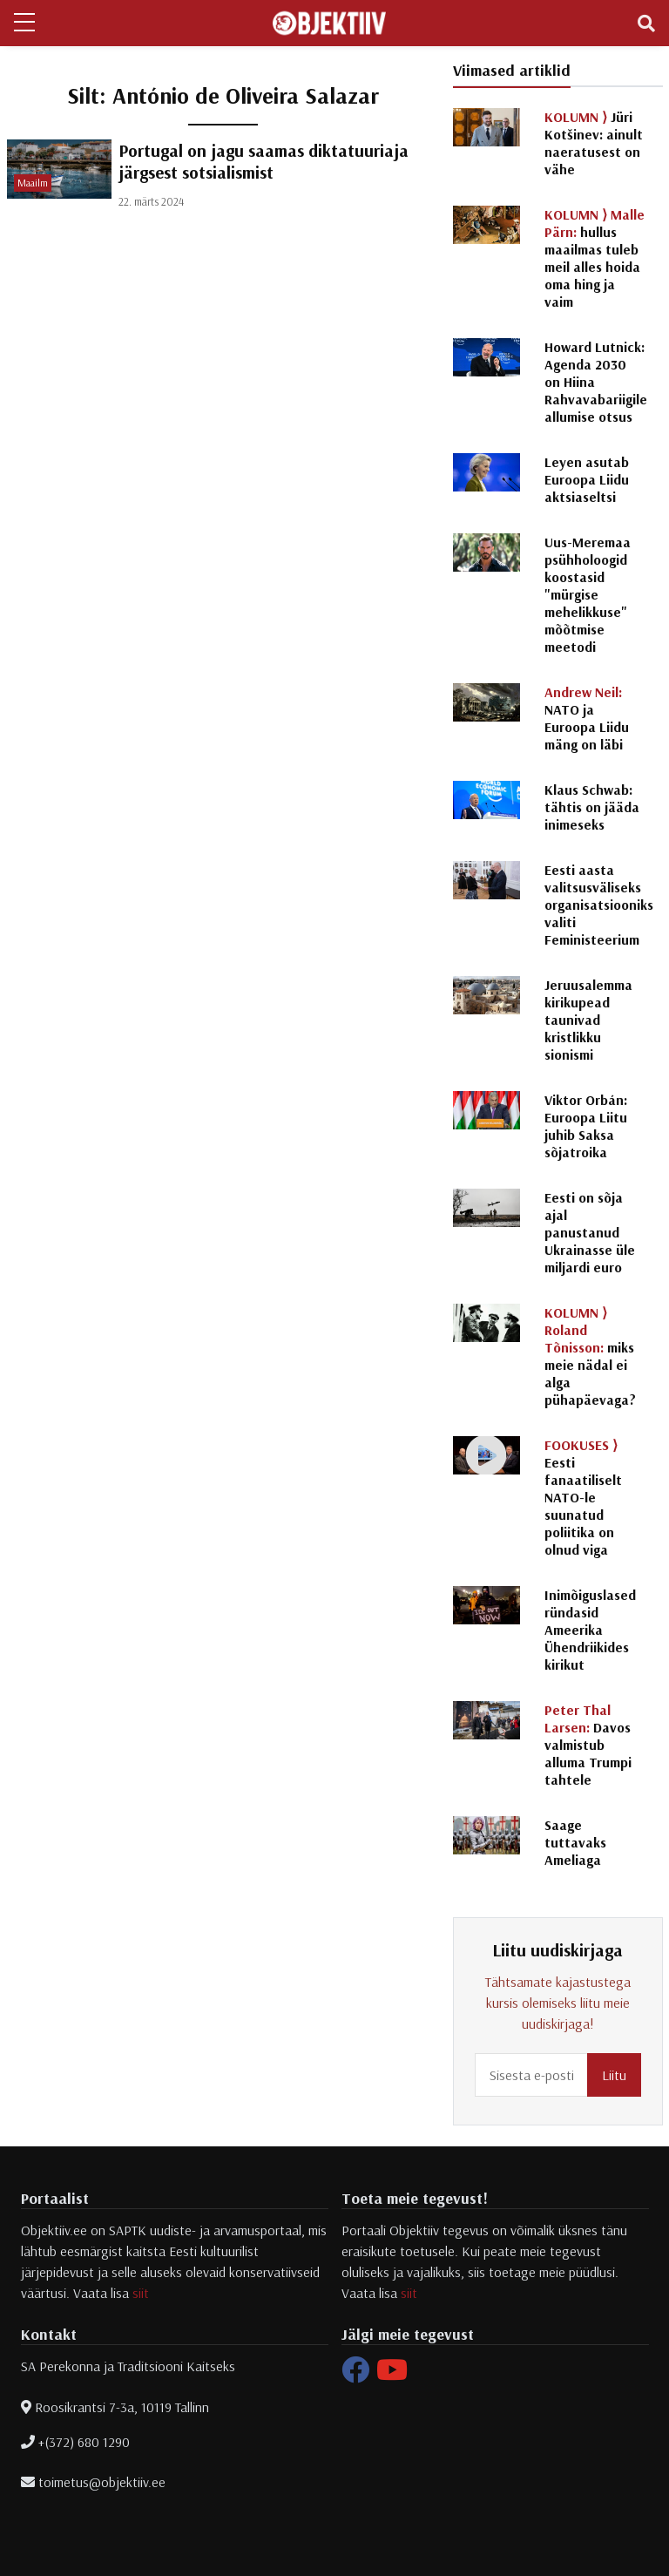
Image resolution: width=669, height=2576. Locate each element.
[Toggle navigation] (646, 23)
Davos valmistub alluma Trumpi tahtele (588, 1744)
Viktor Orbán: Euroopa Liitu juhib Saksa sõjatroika (585, 1126)
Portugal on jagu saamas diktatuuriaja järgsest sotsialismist (263, 161)
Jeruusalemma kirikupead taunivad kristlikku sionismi (588, 1019)
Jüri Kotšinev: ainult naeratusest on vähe (593, 143)
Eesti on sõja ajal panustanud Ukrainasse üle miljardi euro (589, 1232)
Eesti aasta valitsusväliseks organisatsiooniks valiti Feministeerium (598, 904)
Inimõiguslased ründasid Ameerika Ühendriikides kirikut (590, 1629)
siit (140, 2292)
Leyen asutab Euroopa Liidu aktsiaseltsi (586, 479)
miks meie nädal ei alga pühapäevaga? (590, 1356)
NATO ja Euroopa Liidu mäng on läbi (586, 718)
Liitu (614, 2075)
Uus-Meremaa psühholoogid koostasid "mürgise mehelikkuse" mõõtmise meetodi (587, 594)
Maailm (32, 182)
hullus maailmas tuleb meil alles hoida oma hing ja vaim (594, 258)
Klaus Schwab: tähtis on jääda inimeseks (591, 807)
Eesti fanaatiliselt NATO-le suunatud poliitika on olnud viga (583, 1497)
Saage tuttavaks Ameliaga (575, 1842)
